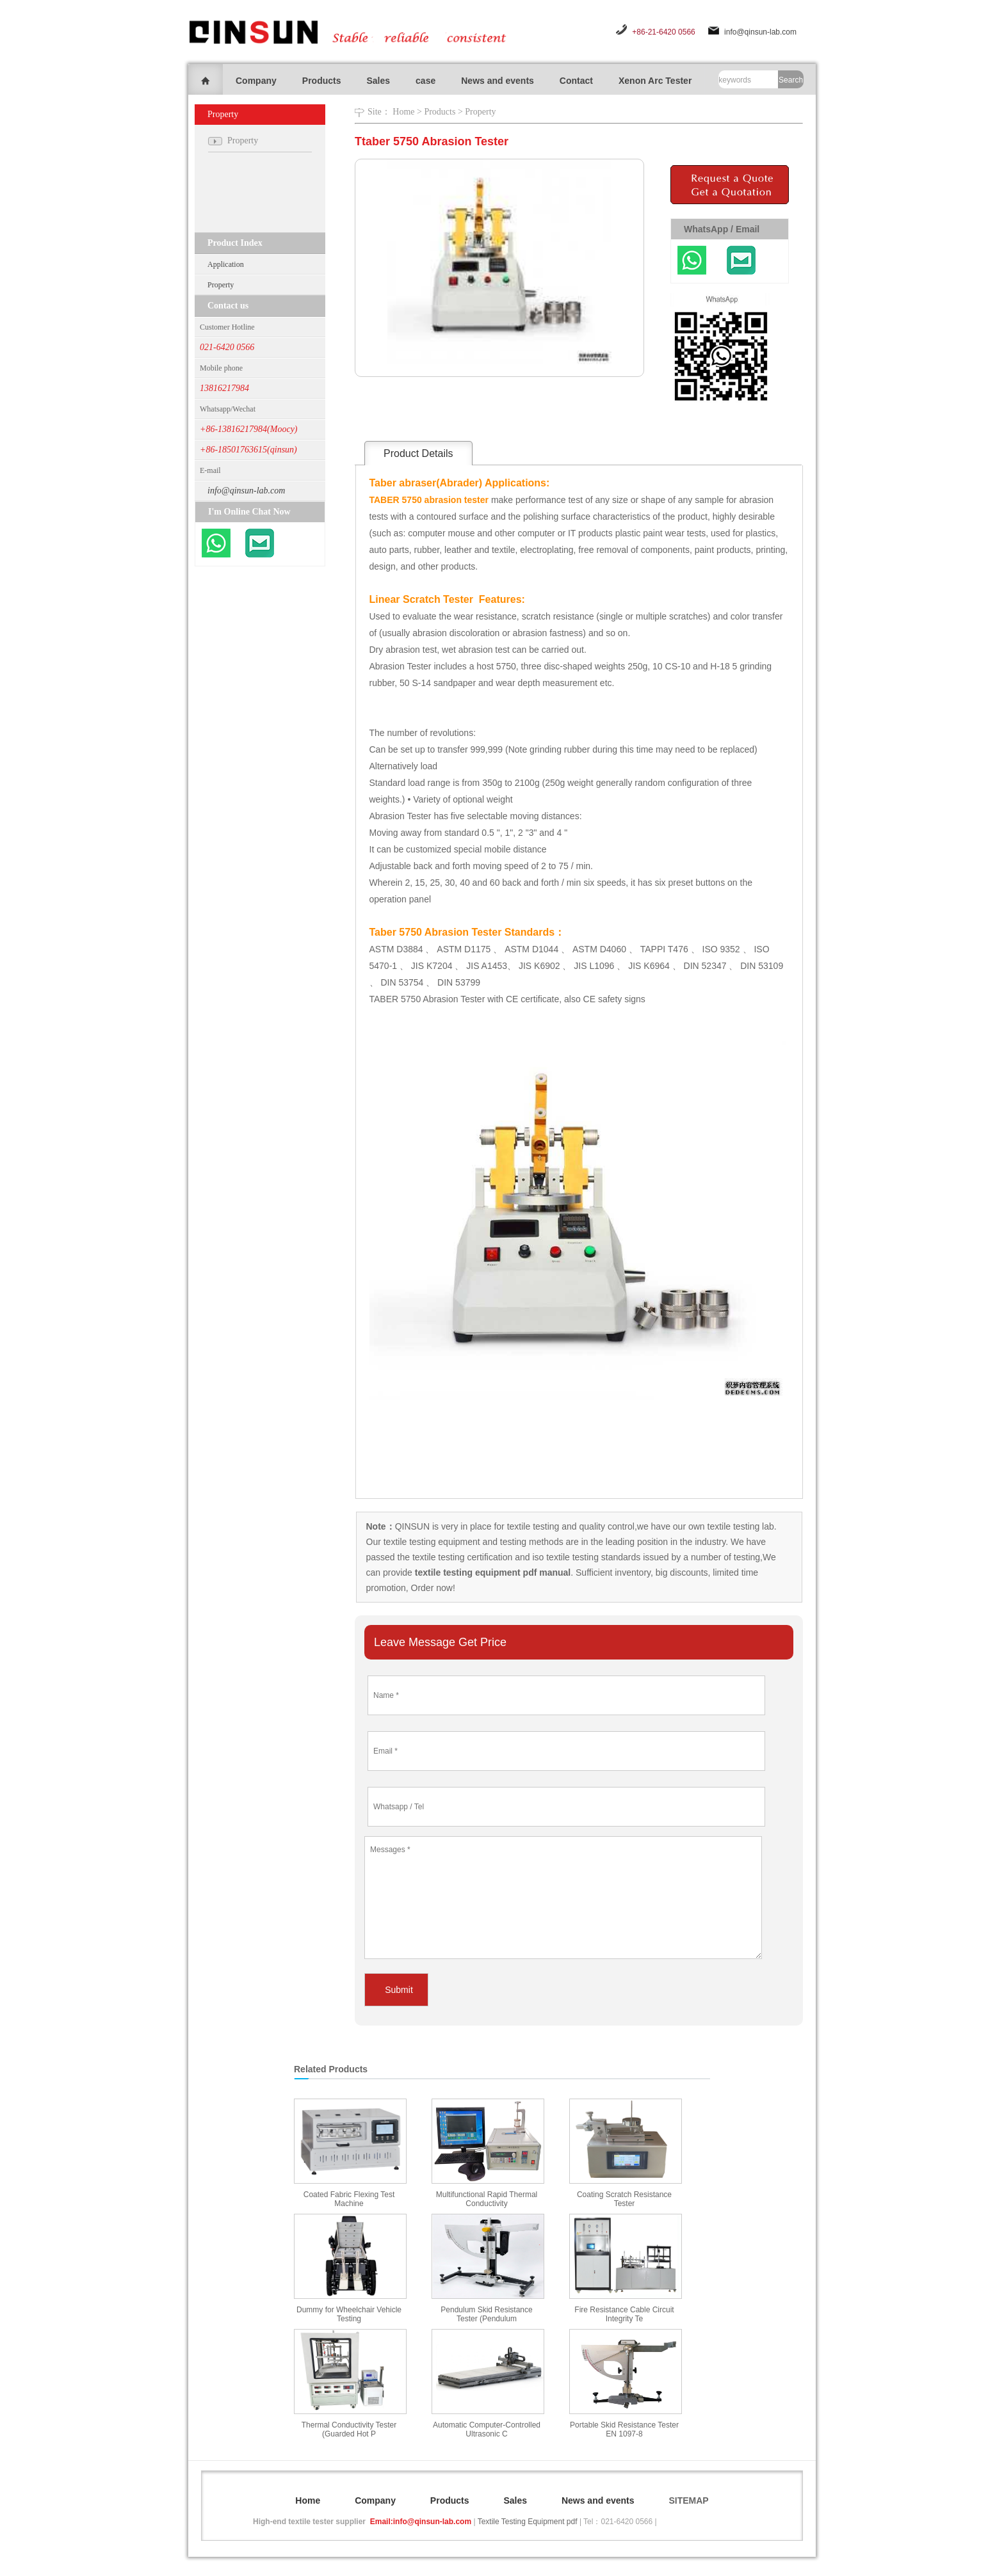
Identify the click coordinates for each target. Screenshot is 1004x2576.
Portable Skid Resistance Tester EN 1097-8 (624, 2429)
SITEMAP (688, 2500)
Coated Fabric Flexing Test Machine (349, 2199)
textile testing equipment (430, 1542)
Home (403, 111)
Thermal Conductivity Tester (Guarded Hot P (349, 2429)
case (425, 81)
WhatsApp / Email (721, 229)
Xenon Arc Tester (655, 81)
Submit (399, 1990)
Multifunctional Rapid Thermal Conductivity (487, 2199)
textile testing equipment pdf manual (491, 1572)
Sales (378, 81)
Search (791, 80)
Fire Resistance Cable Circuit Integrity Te (624, 2314)
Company (256, 81)
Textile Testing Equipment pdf (528, 2521)
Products (321, 81)
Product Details (418, 453)
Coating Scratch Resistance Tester (624, 2199)
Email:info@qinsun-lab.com (420, 2521)
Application (225, 264)
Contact (576, 81)
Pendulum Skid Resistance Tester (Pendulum (486, 2314)
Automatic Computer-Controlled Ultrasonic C (486, 2429)
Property (220, 284)
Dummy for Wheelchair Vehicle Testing (348, 2314)
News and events (497, 81)
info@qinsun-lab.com (760, 32)
